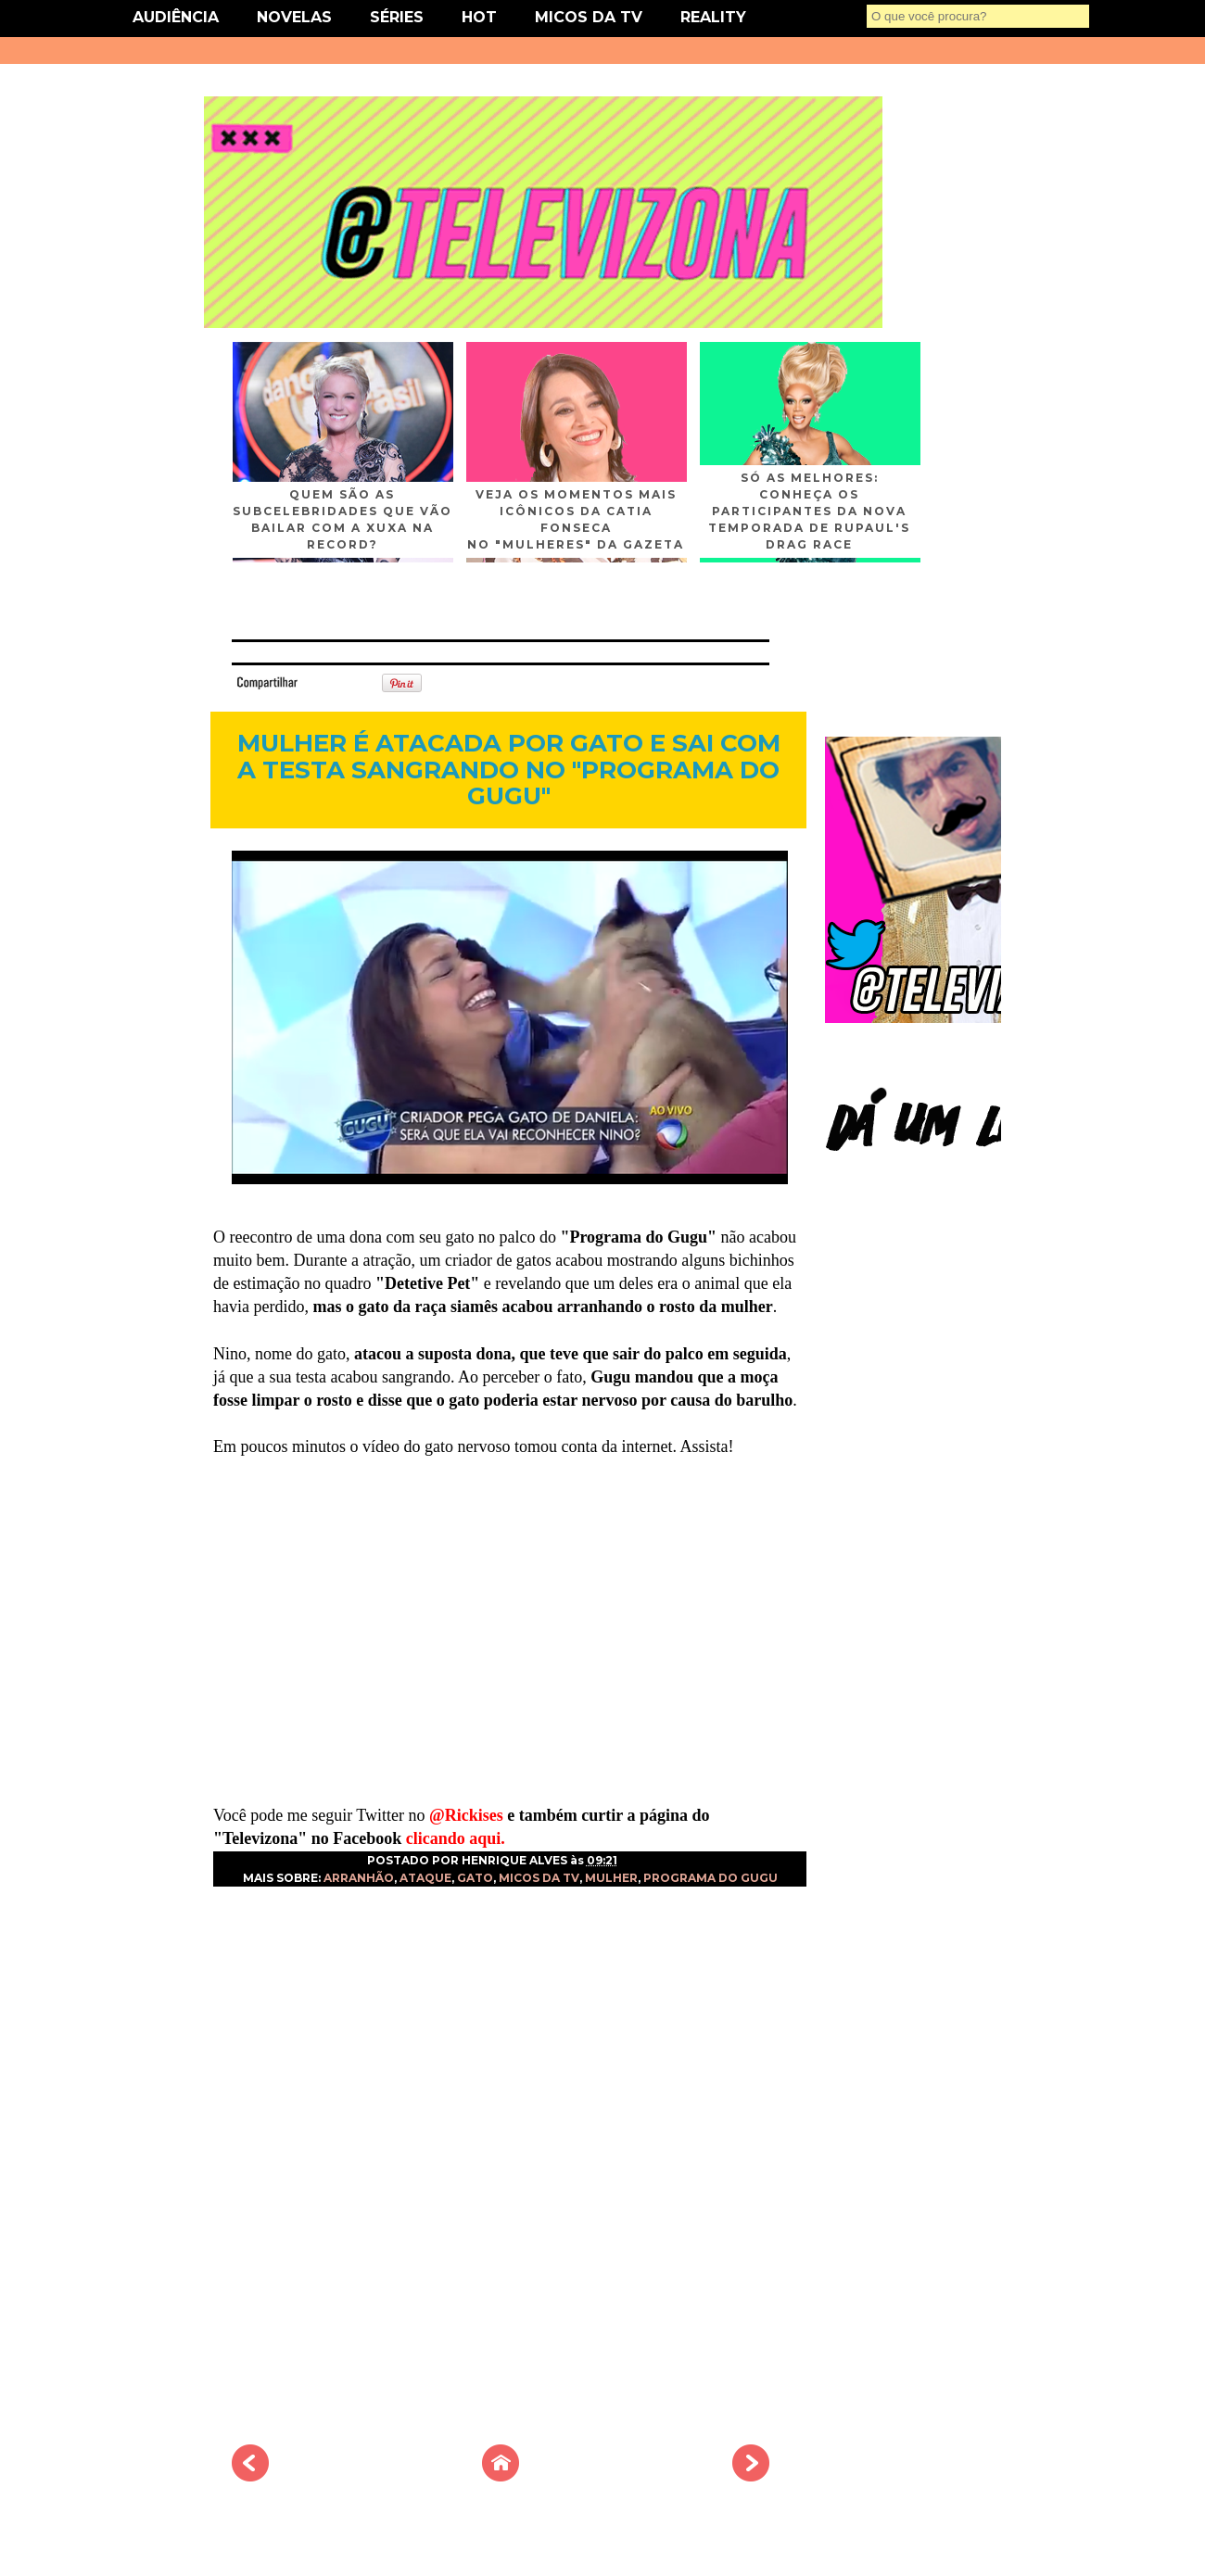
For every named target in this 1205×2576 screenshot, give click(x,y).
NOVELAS (294, 17)
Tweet (328, 681)
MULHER (611, 1878)
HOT (479, 17)
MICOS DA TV (588, 17)
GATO (475, 1878)
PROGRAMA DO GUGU (710, 1878)
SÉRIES (397, 17)
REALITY (713, 17)
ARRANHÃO (358, 1878)
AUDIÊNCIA (176, 17)
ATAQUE (425, 1878)
